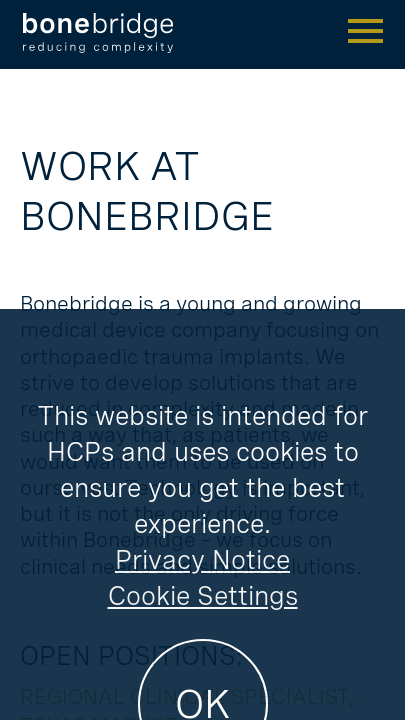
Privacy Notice (202, 633)
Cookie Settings (203, 669)
